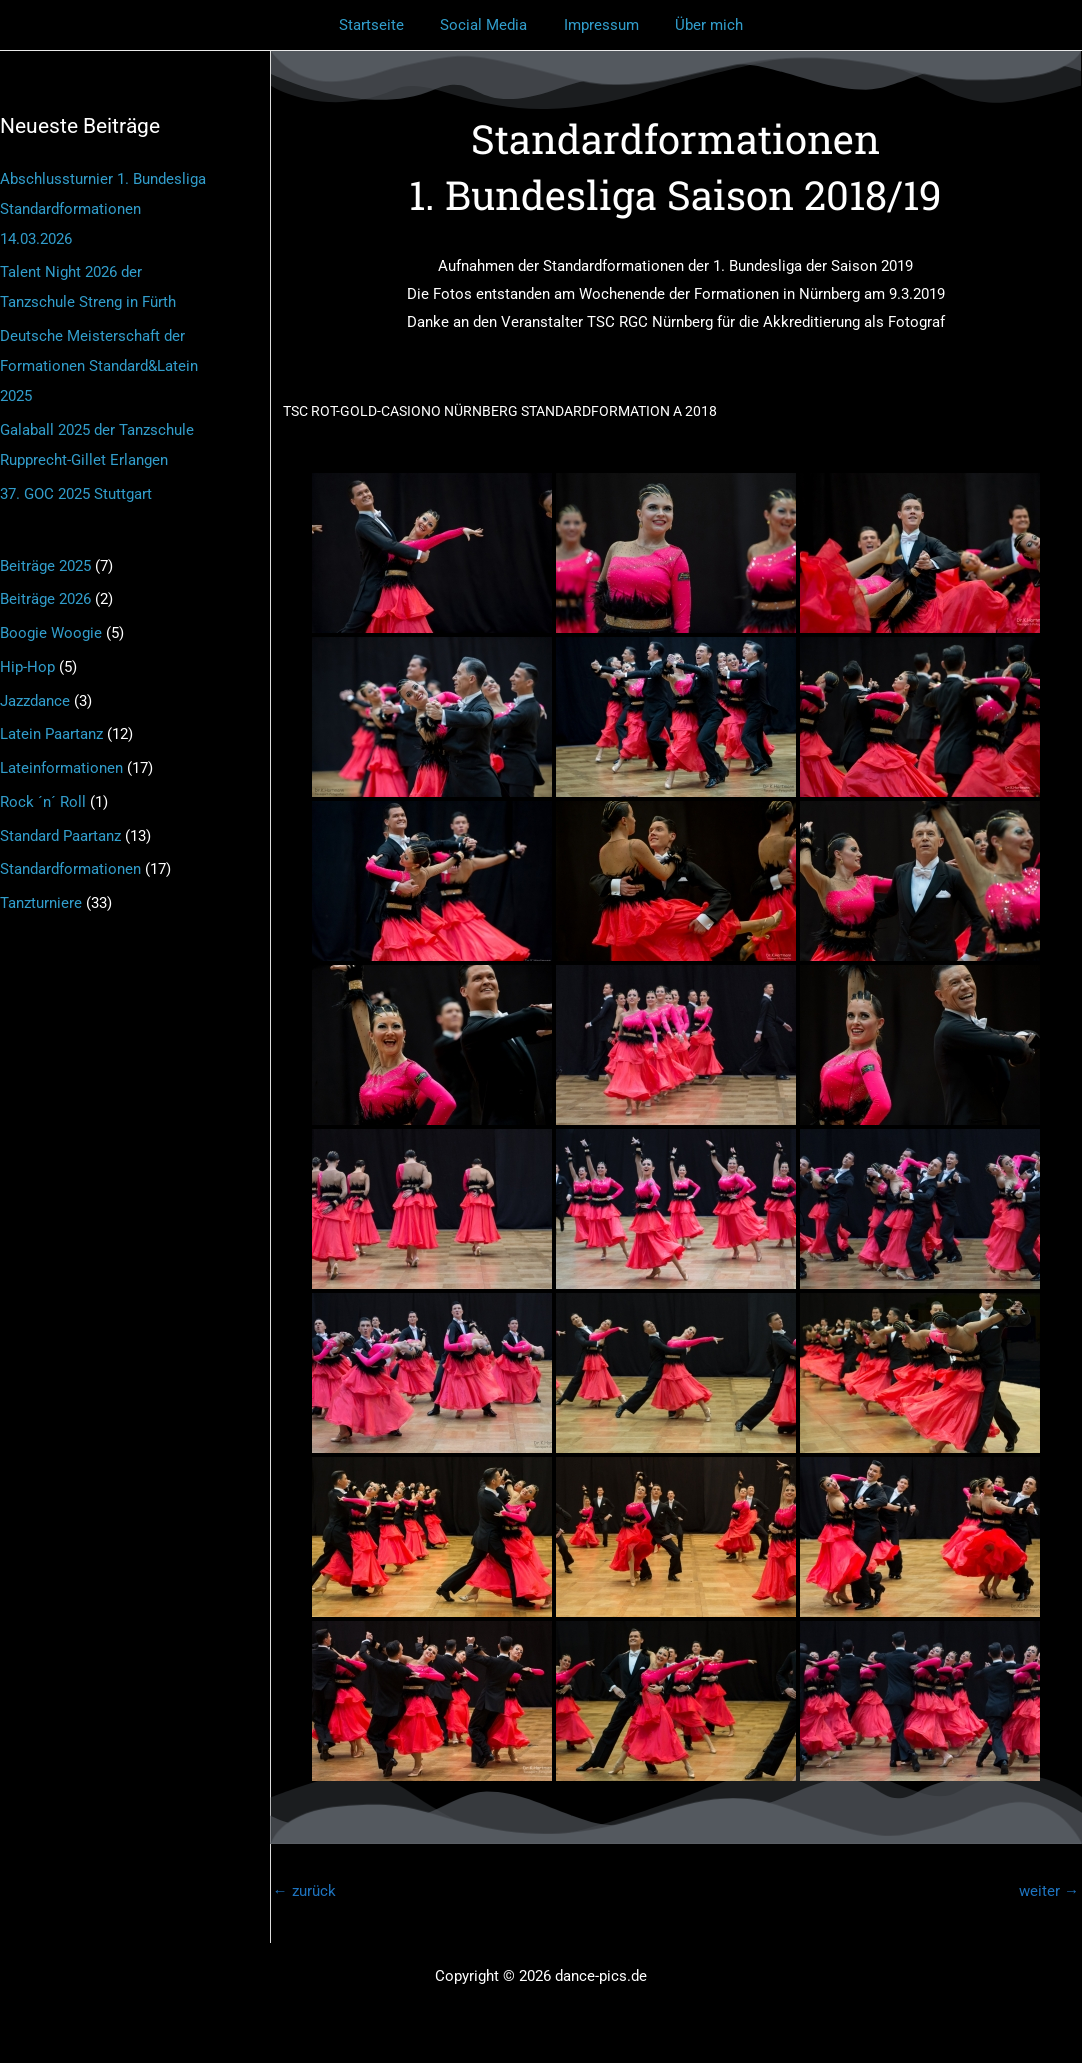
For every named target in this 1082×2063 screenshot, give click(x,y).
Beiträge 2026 (45, 599)
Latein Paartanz (51, 734)
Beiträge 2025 (45, 566)
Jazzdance (35, 701)
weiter (1049, 1891)
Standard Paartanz (60, 836)
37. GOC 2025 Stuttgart (76, 494)
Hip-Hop (27, 667)
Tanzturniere (41, 903)
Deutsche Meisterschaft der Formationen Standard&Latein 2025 (99, 366)
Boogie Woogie (51, 633)
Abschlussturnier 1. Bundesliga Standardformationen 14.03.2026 (103, 209)
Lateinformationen (61, 768)
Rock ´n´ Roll (43, 802)
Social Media (487, 25)
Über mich (700, 25)
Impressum (598, 25)
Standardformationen (70, 869)
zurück (304, 1891)
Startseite (381, 25)
